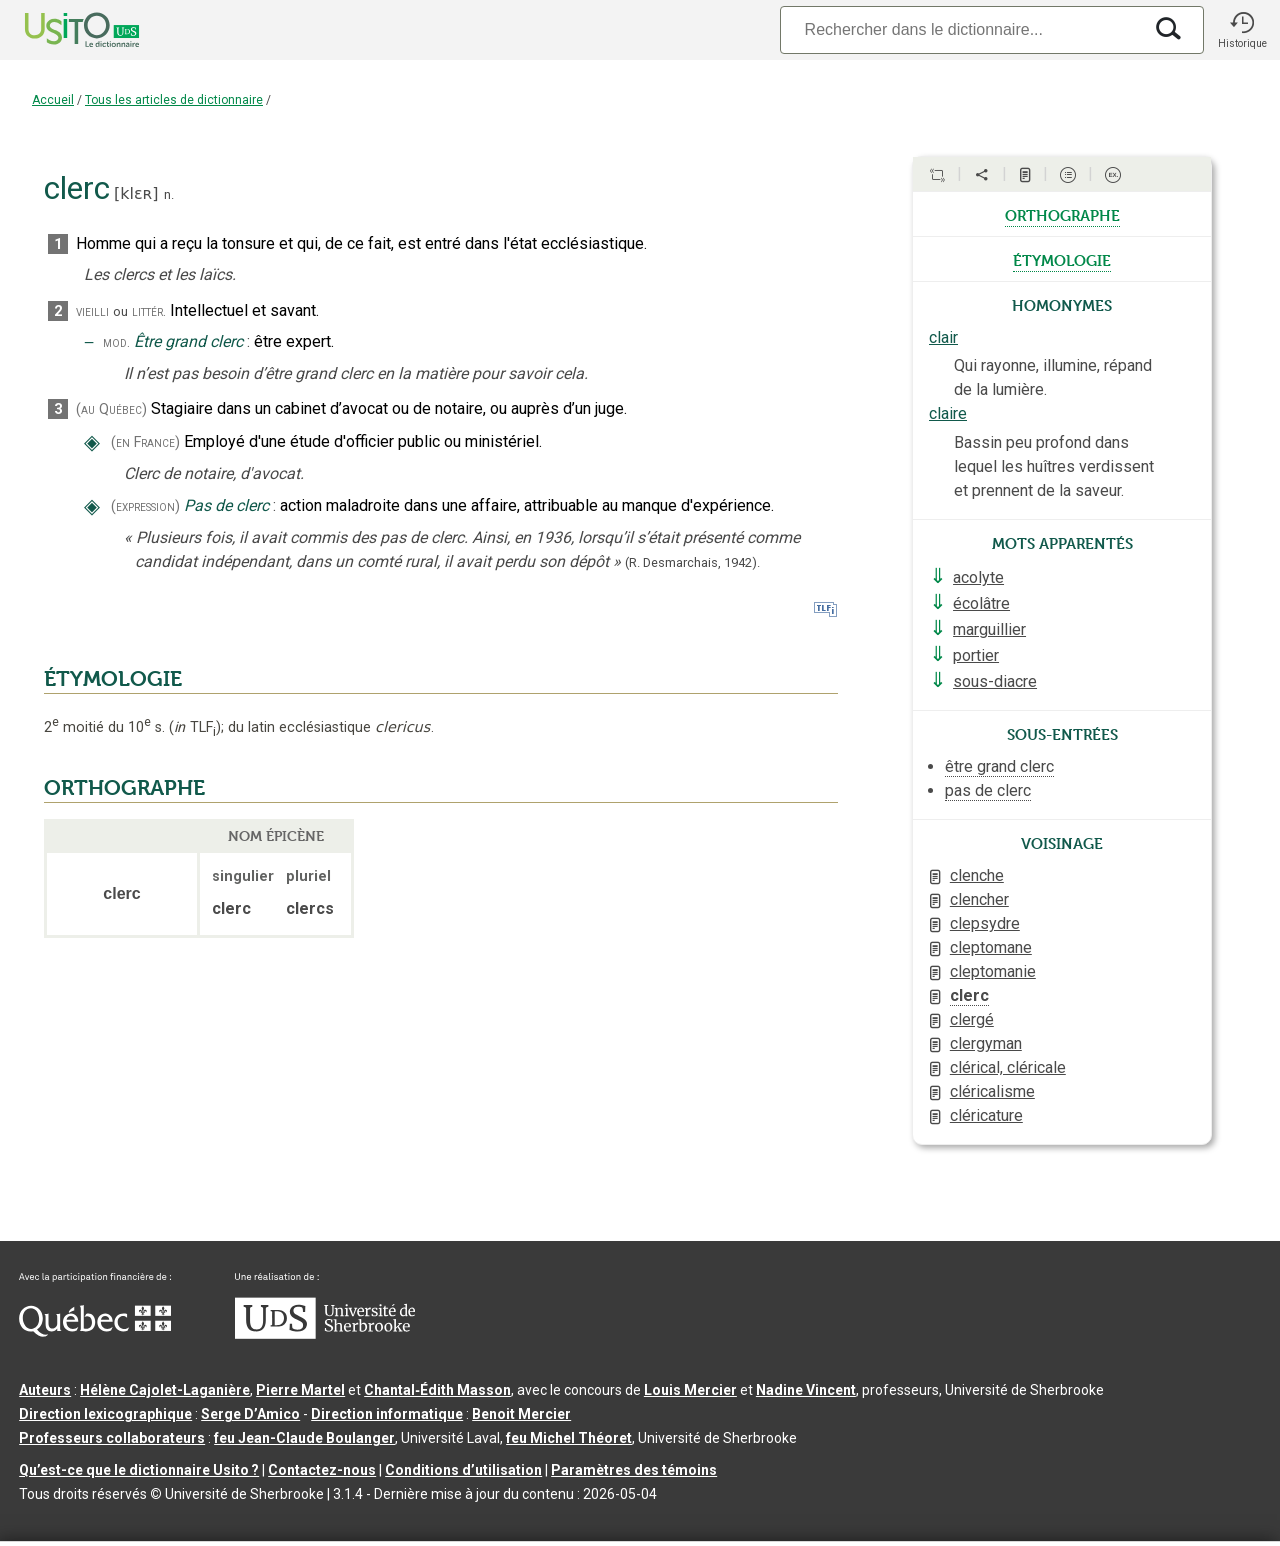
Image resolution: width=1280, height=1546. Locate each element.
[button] (1242, 30)
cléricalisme (992, 1091)
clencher (979, 899)
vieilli (92, 311)
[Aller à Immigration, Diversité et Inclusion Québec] (95, 1332)
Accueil (53, 100)
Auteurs (45, 1390)
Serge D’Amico (250, 1414)
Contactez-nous (322, 1470)
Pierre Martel (300, 1390)
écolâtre (981, 603)
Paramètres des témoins (634, 1470)
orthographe (1062, 214)
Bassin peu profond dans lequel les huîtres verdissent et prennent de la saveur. (1054, 466)
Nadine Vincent (806, 1390)
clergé (972, 1019)
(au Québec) (111, 409)
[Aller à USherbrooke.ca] (325, 1334)
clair (943, 337)
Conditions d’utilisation (463, 1470)
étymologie (1062, 259)
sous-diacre (995, 681)
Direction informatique (387, 1414)
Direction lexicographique (105, 1414)
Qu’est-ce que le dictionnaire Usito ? (139, 1470)
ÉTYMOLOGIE (113, 679)
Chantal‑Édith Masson (437, 1390)
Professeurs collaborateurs (112, 1438)
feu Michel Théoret (569, 1438)
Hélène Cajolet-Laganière (165, 1390)
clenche (977, 875)
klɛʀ (136, 193)
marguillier (989, 629)
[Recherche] (961, 29)
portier (976, 655)
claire (948, 413)
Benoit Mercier (521, 1414)
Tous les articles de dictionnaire (174, 100)
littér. (149, 311)
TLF (195, 727)
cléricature (986, 1115)
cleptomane (991, 947)
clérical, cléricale (1008, 1067)
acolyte (978, 577)
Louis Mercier (690, 1390)
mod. (116, 342)
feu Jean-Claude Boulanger (304, 1438)
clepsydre (985, 923)
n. (169, 194)
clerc (969, 995)
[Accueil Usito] (60, 30)
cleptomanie (993, 971)
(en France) (145, 442)
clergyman (986, 1043)
